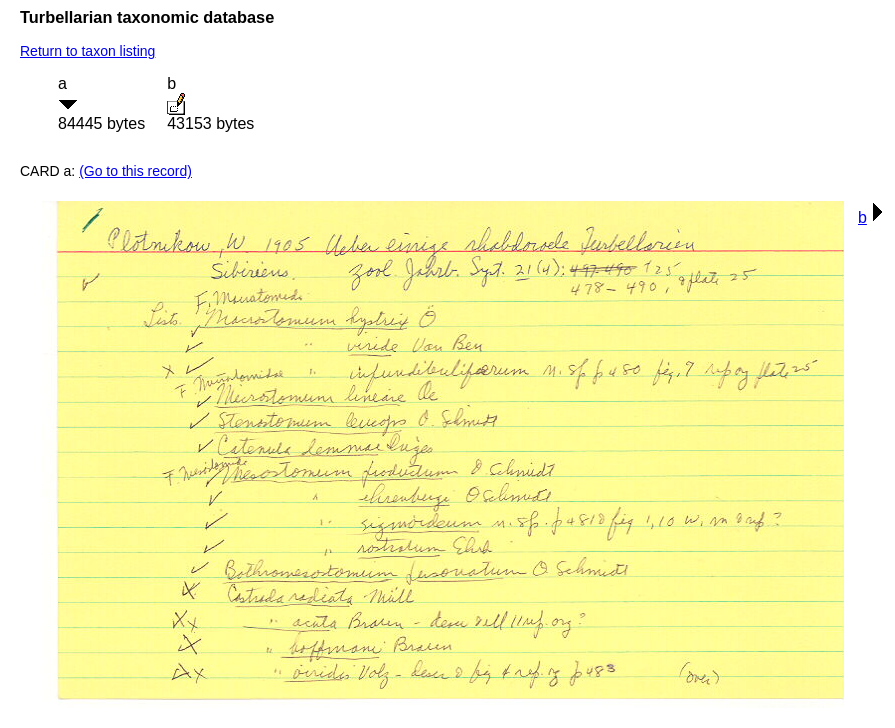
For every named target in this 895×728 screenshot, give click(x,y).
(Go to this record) (135, 171)
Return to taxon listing (87, 51)
